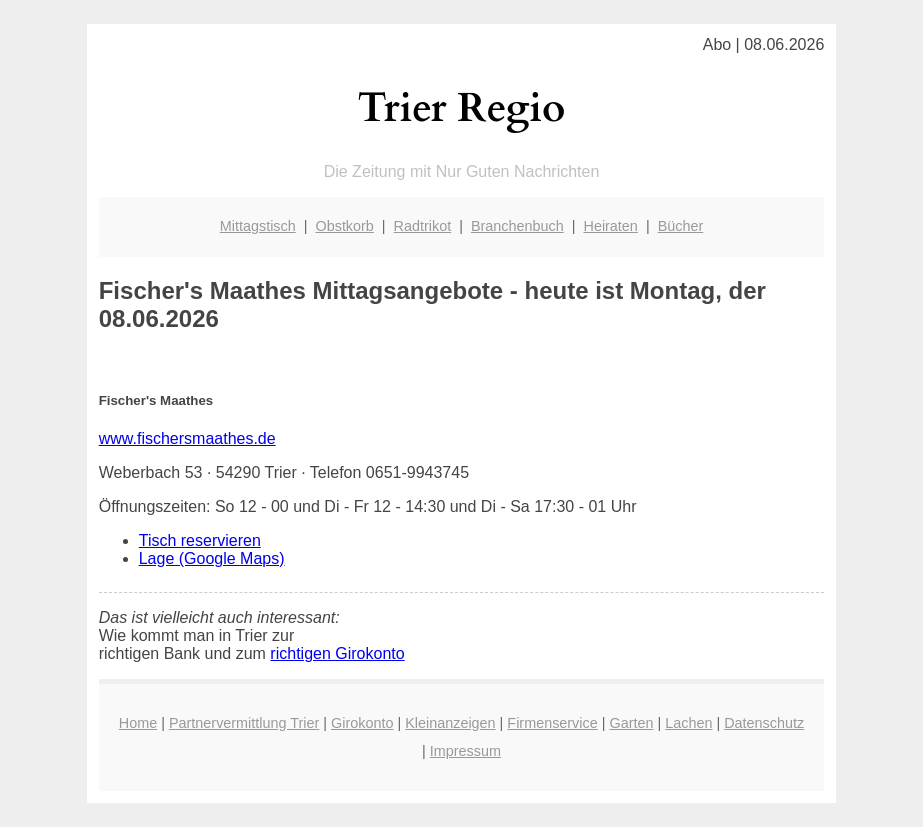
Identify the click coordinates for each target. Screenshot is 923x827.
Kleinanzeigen (450, 723)
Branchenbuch (517, 226)
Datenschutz (764, 723)
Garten (631, 723)
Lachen (688, 723)
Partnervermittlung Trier (244, 723)
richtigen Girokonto (337, 653)
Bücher (681, 226)
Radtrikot (423, 226)
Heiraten (610, 226)
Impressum (465, 751)
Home (138, 723)
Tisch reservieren (200, 540)
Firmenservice (552, 723)
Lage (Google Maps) (212, 558)
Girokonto (362, 723)
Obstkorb (344, 226)
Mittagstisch (258, 226)
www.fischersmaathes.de (187, 438)
